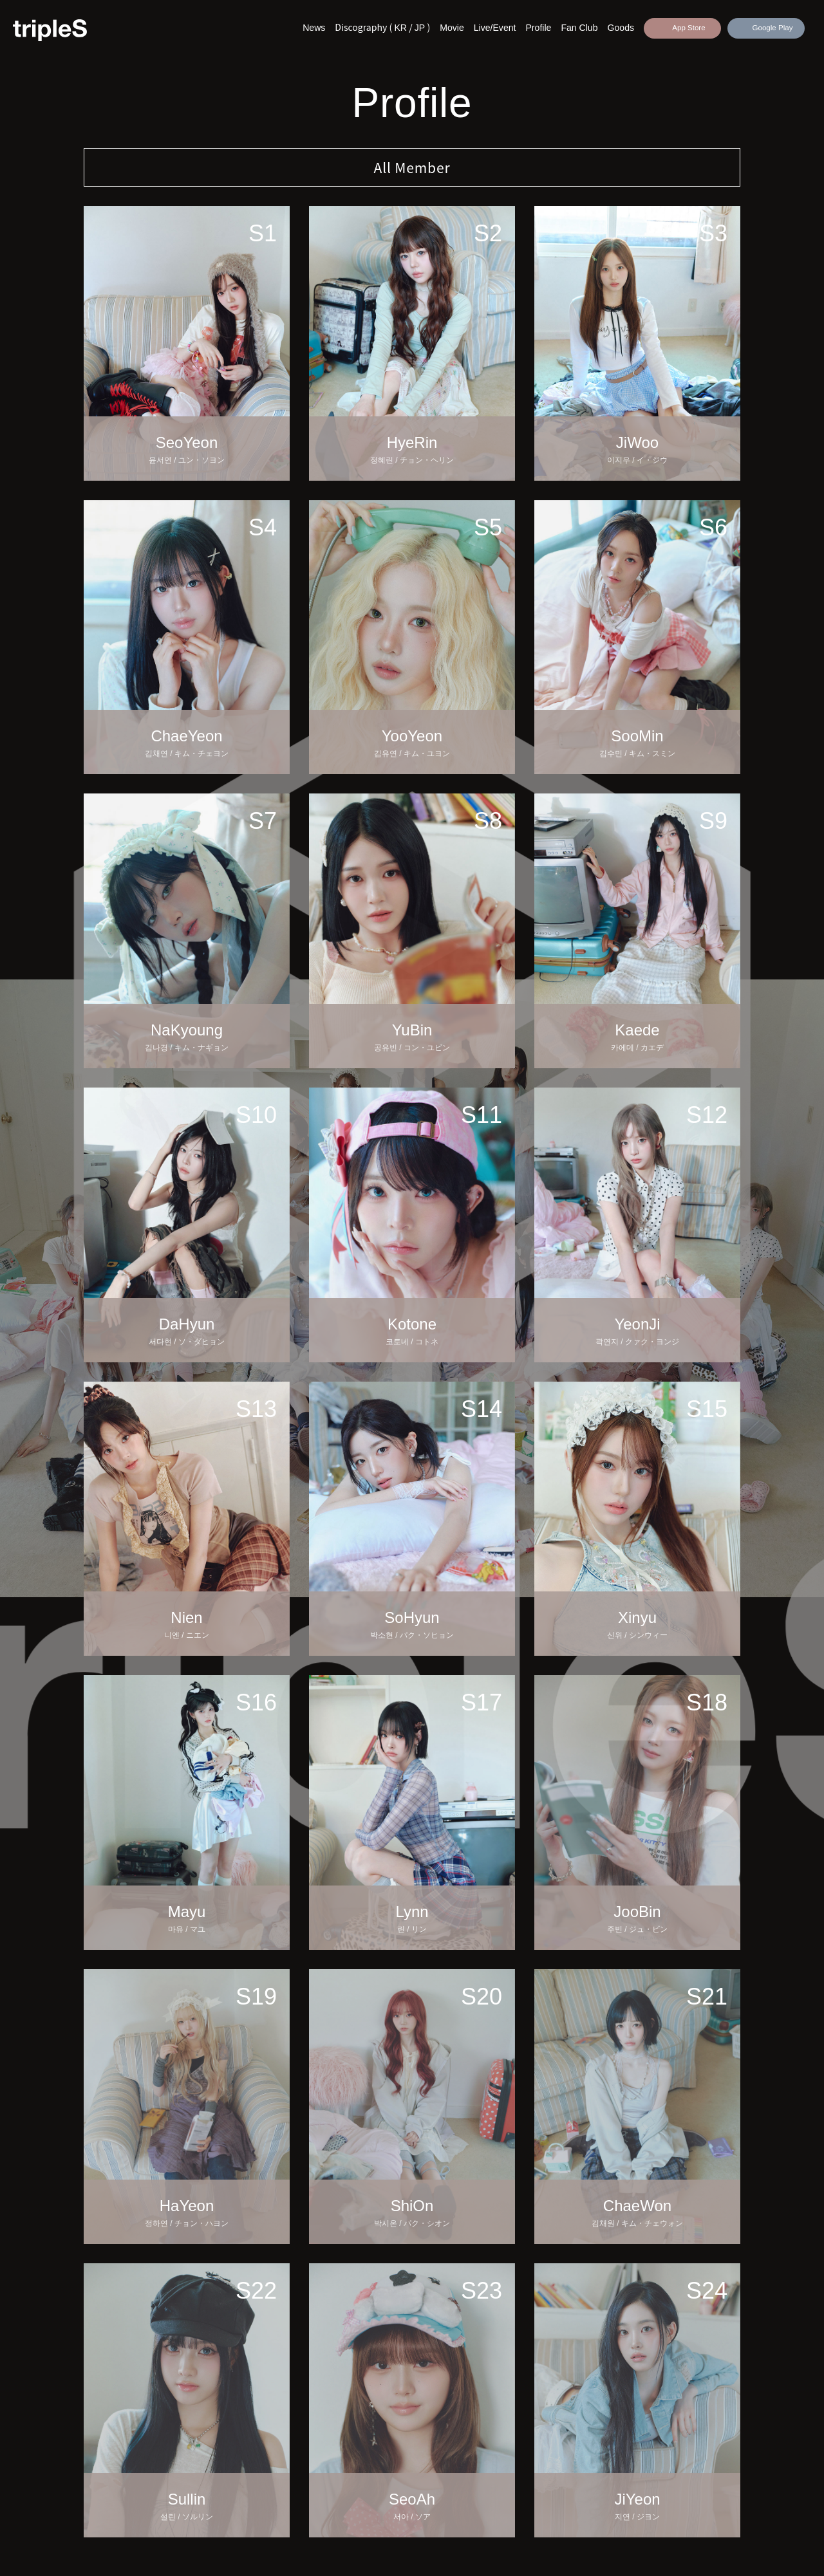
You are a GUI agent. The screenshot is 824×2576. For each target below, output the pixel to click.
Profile (538, 28)
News (314, 28)
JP (420, 28)
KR (400, 28)
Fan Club (579, 28)
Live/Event (495, 28)
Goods (621, 28)
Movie (452, 28)
